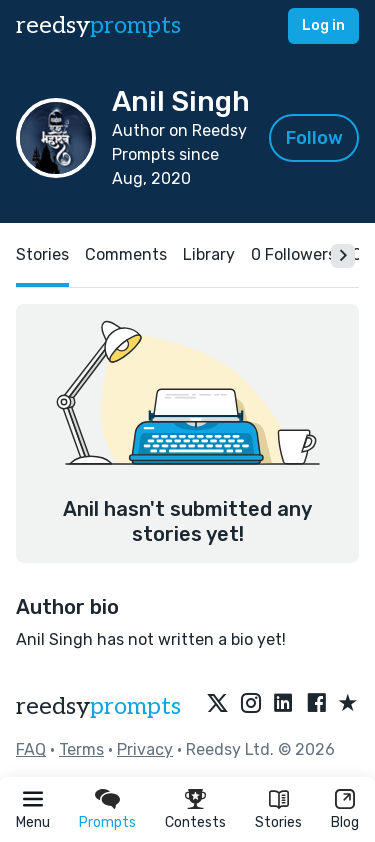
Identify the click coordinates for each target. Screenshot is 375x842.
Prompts (107, 822)
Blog (345, 822)
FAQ (31, 749)
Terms (81, 749)
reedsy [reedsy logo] (98, 25)
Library (209, 254)
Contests (195, 822)
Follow (314, 138)
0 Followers (293, 254)
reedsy (98, 706)
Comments (126, 254)
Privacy (145, 749)
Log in (323, 25)
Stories (278, 822)
